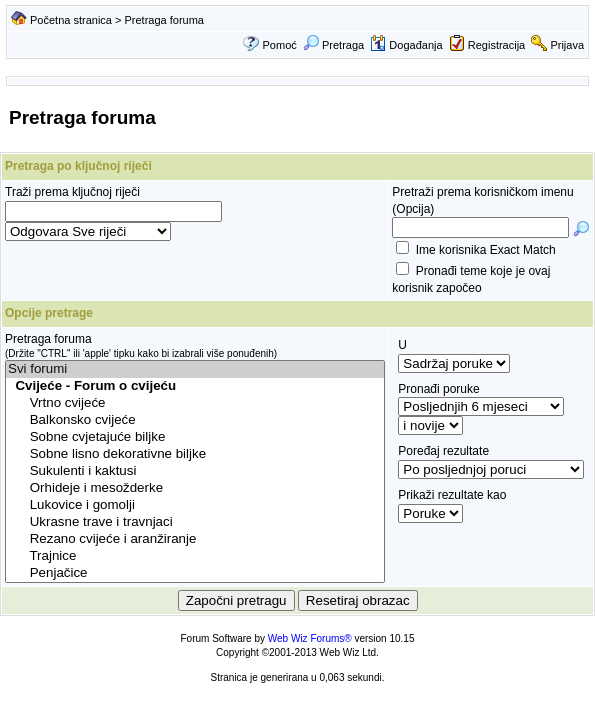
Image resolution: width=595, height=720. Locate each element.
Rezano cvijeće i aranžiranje (195, 539)
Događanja (406, 45)
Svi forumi (195, 369)
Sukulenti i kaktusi (195, 471)
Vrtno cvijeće (195, 403)
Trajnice (195, 556)
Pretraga (333, 45)
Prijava (567, 45)
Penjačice (195, 573)
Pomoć (280, 45)
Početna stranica (71, 20)
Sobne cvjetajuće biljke (195, 437)
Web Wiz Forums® (310, 638)
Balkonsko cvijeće (195, 420)
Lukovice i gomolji (195, 505)
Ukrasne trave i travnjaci (195, 522)
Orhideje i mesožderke (195, 488)
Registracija (496, 45)
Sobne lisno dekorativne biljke (195, 454)
